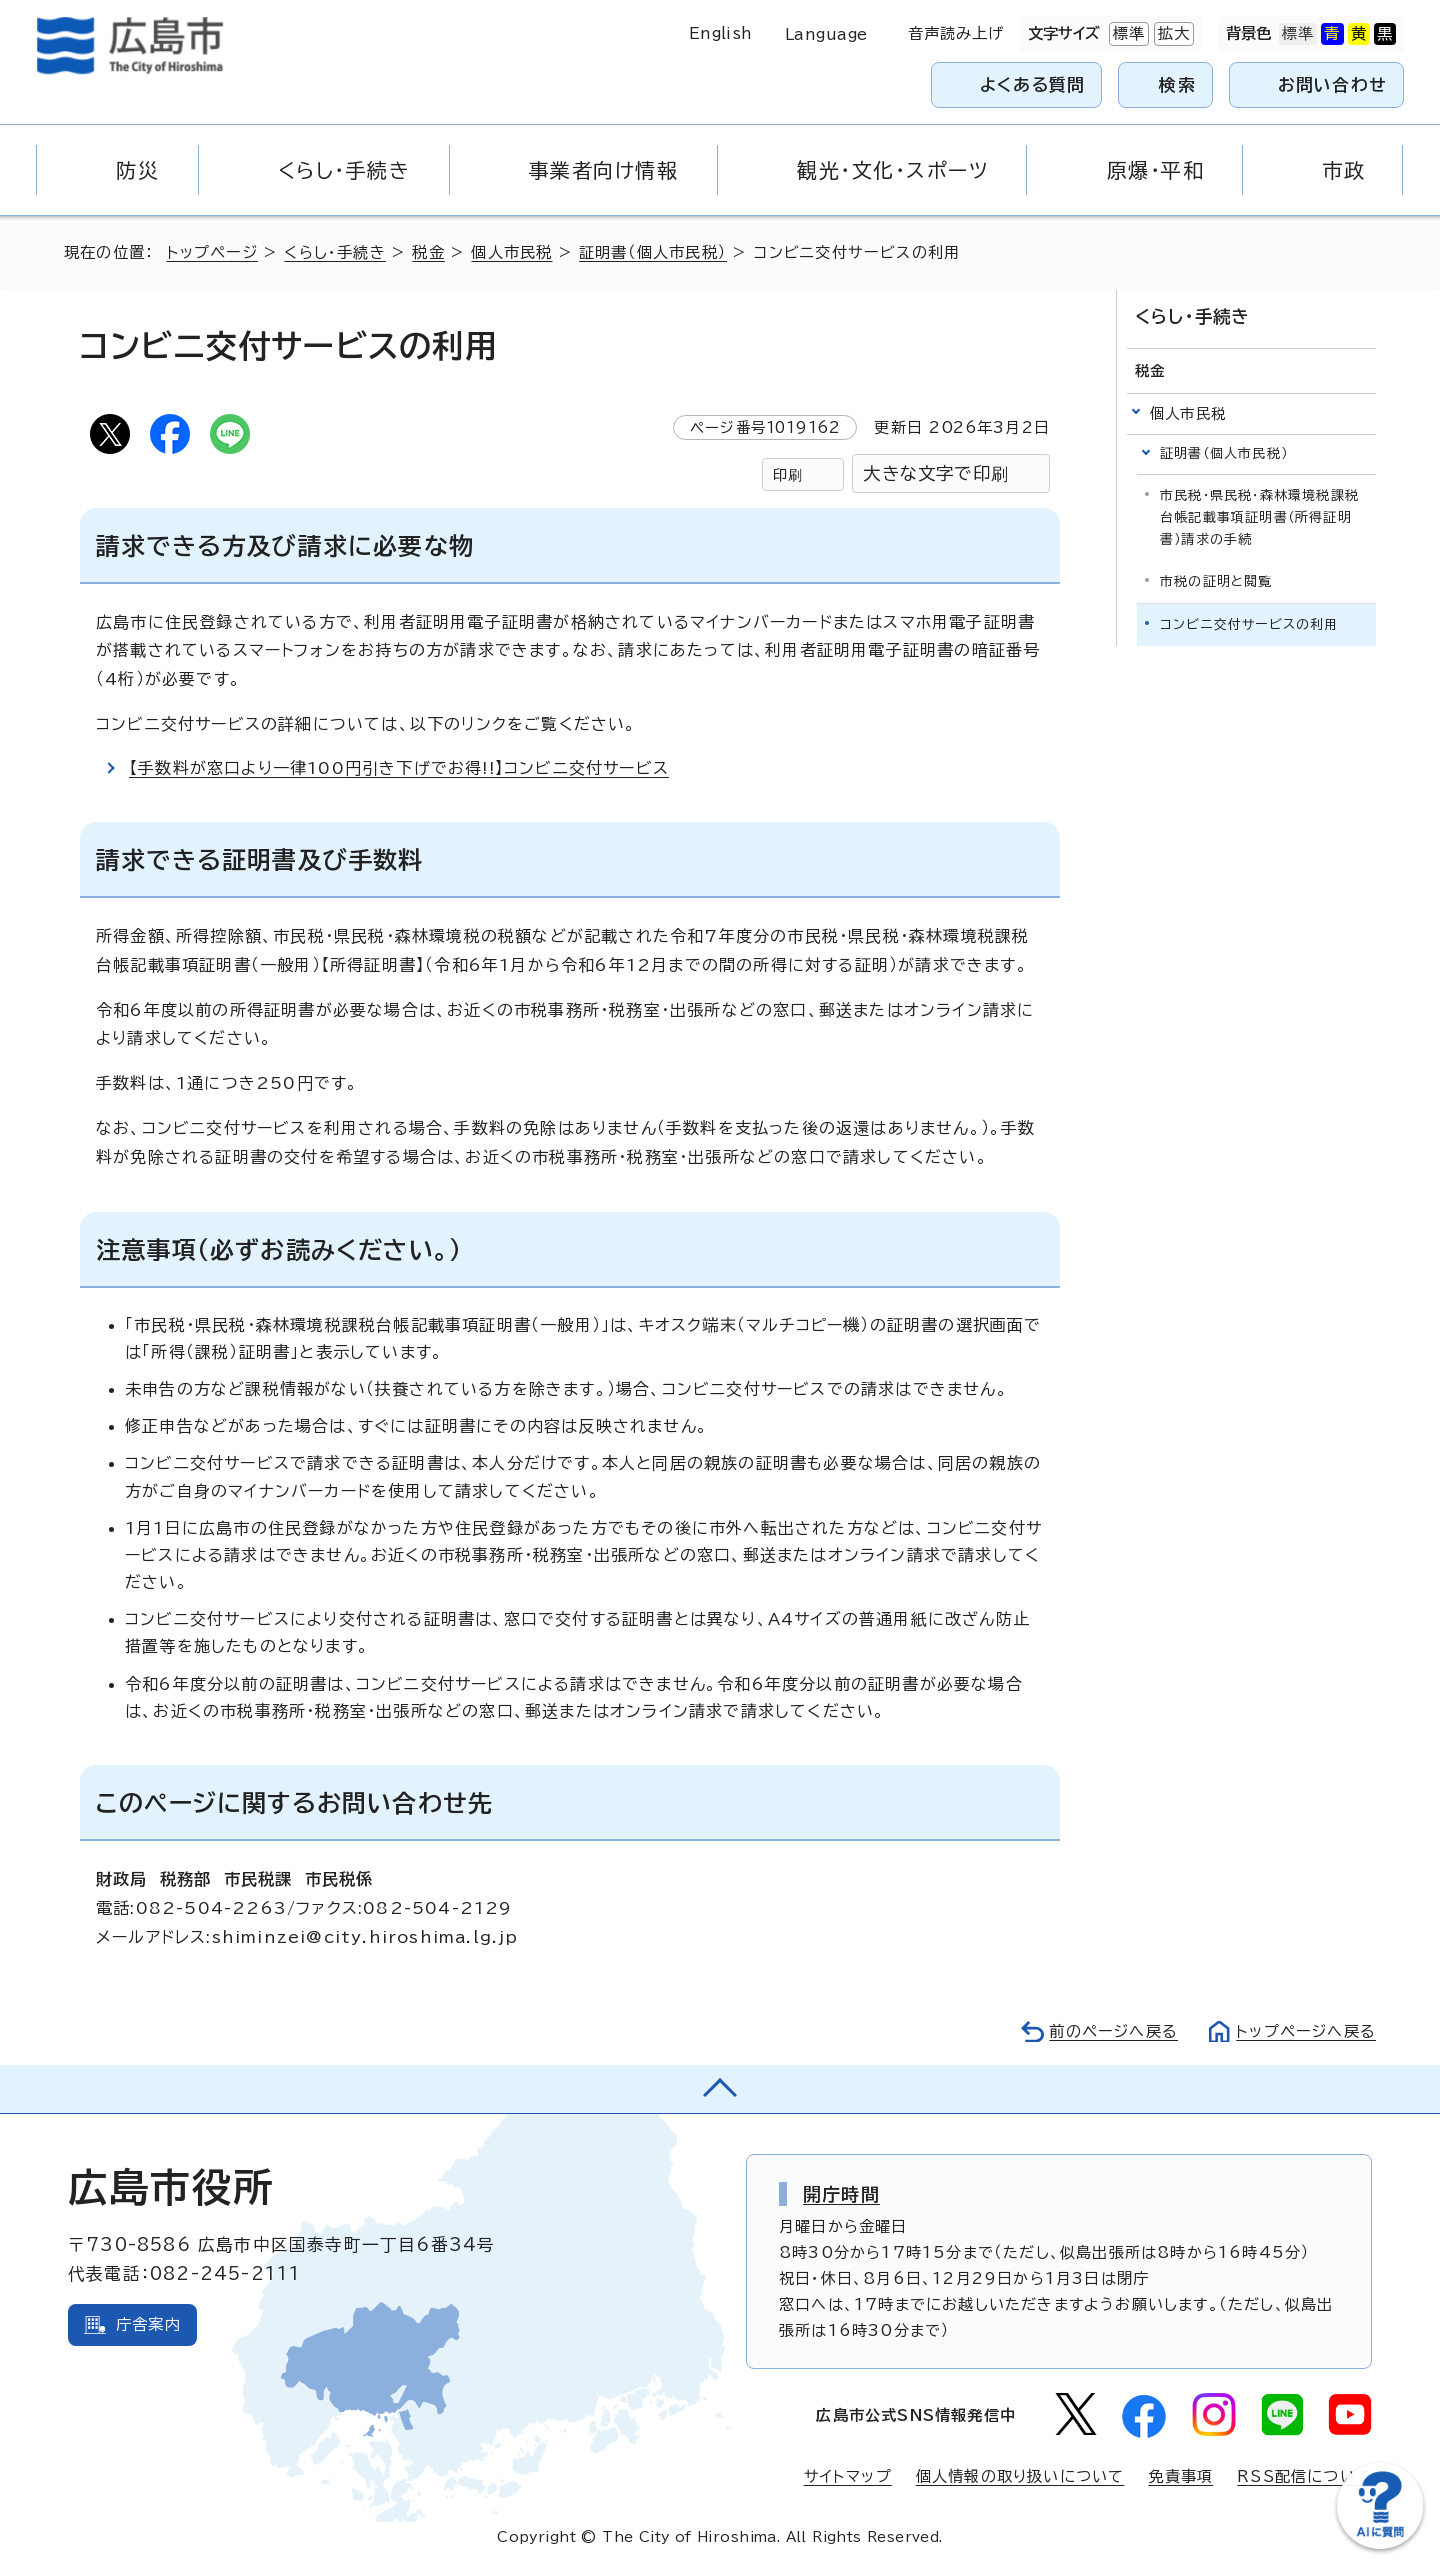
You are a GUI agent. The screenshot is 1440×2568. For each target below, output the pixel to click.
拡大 (1172, 34)
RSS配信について (1304, 2476)
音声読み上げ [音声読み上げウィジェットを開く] (956, 33)
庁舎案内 (148, 2324)
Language (826, 34)
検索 (1177, 84)
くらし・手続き (334, 252)
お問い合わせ (1332, 84)
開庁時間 (841, 2194)
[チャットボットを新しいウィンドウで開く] (1380, 2544)
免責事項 (1180, 2476)
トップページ (212, 252)
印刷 (788, 474)
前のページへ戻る (1113, 2031)
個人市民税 (511, 252)
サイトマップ (848, 2476)
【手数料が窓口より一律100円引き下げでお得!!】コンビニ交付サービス (399, 768)
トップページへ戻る (1306, 2031)
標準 (1127, 34)
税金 (428, 252)
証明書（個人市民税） (653, 252)
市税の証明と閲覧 (1216, 581)
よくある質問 (1032, 84)
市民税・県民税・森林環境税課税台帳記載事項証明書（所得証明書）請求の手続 (1259, 517)
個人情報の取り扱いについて (1020, 2476)
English (721, 33)
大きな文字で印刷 (936, 473)
